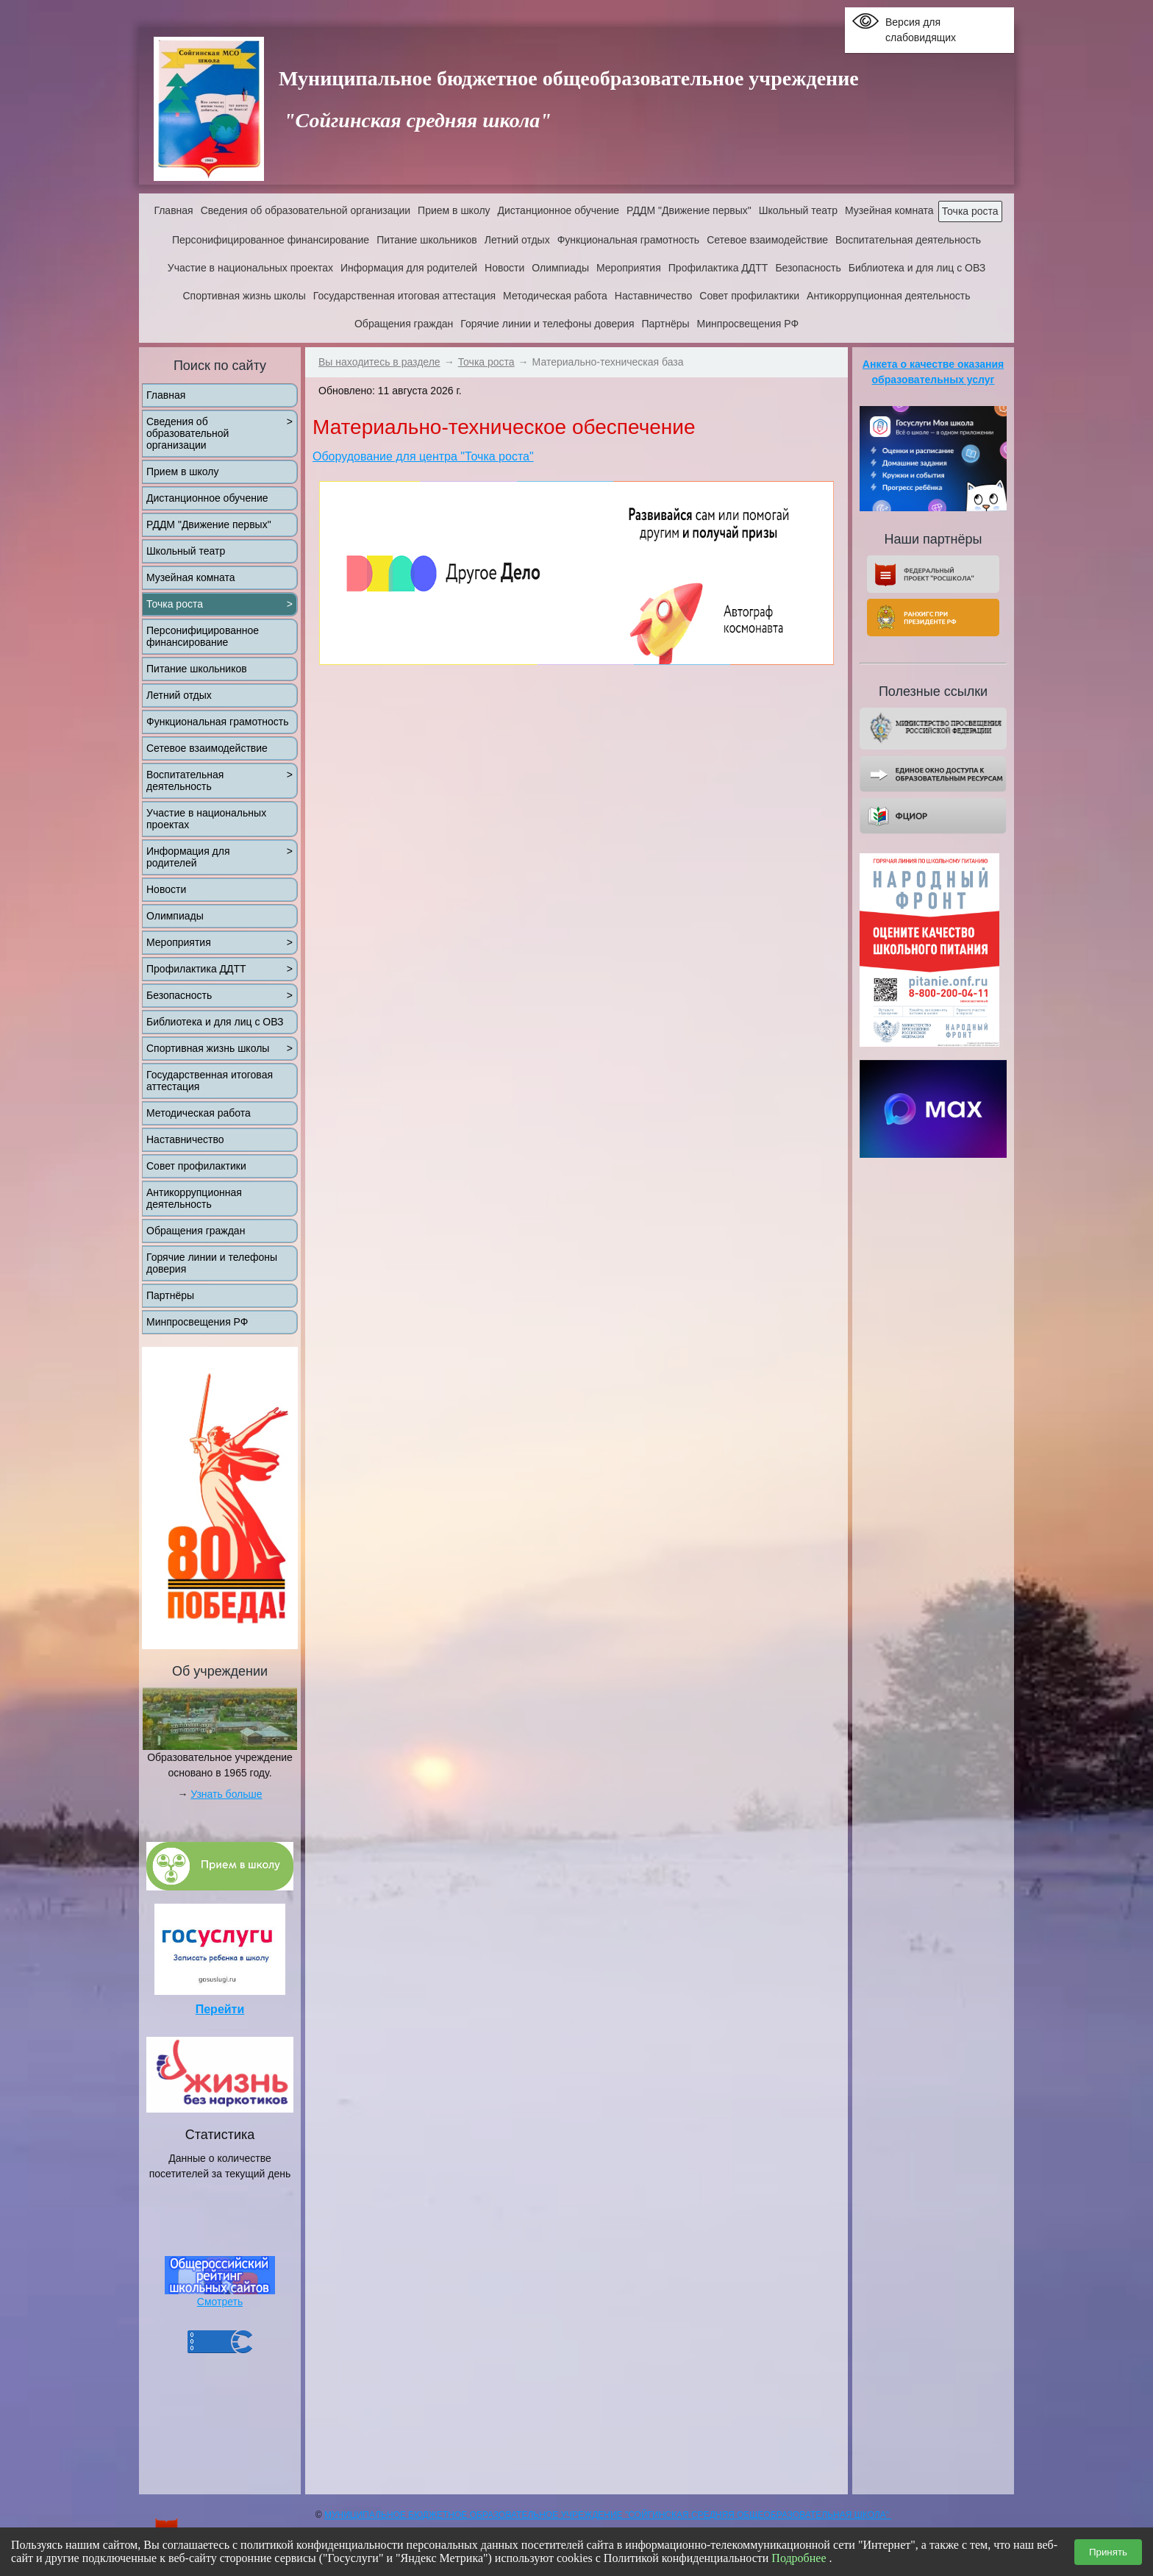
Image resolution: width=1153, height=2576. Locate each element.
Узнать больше (226, 1794)
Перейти (220, 2009)
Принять (1108, 2552)
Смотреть (220, 2302)
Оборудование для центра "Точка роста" (423, 456)
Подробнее (798, 2558)
